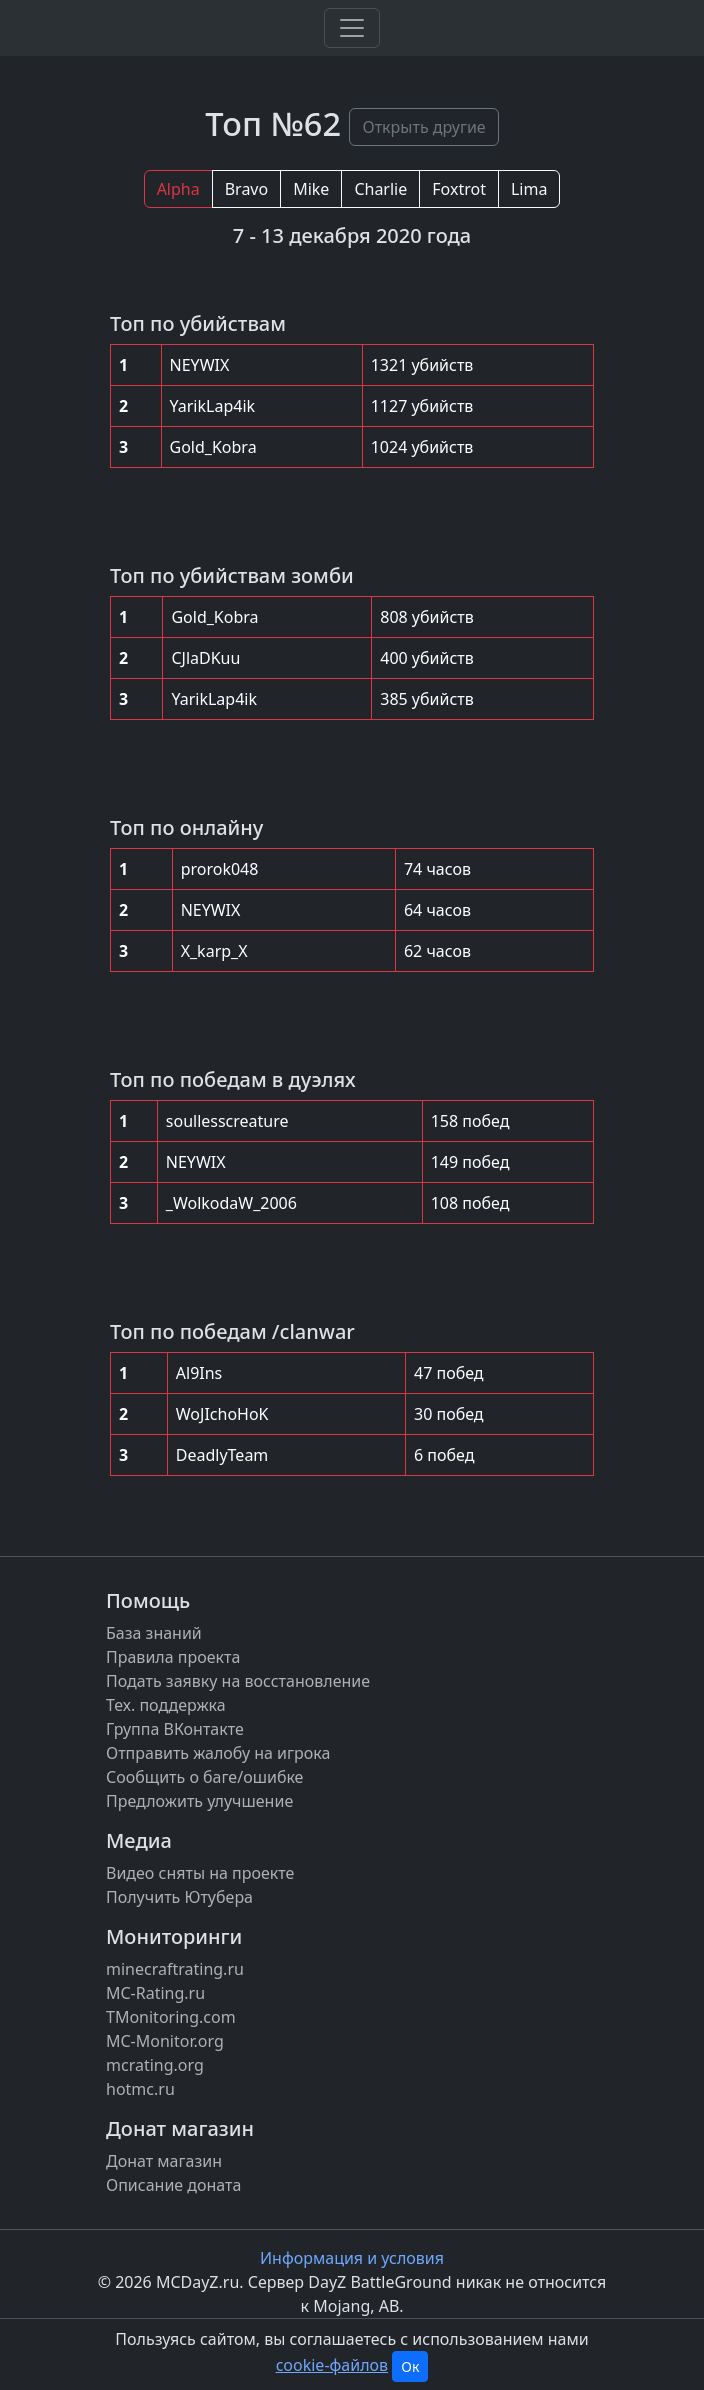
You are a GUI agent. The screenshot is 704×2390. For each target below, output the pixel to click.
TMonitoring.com (171, 2017)
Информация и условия (352, 2258)
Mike (311, 189)
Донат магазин (164, 2161)
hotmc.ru (140, 2089)
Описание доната (173, 2185)
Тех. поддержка (166, 1705)
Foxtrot (459, 189)
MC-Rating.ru (155, 1993)
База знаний (154, 1633)
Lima (529, 189)
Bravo (246, 189)
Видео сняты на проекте (200, 1873)
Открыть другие (423, 127)
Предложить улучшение (199, 1801)
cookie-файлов (332, 2365)
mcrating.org (155, 2065)
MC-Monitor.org (165, 2041)
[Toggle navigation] (352, 28)
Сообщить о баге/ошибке (204, 1777)
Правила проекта (173, 1657)
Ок (410, 2366)
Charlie (380, 189)
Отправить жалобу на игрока (218, 1753)
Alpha (178, 189)
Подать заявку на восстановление (238, 1681)
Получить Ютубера (179, 1897)
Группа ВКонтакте (175, 1729)
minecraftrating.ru (175, 1969)
